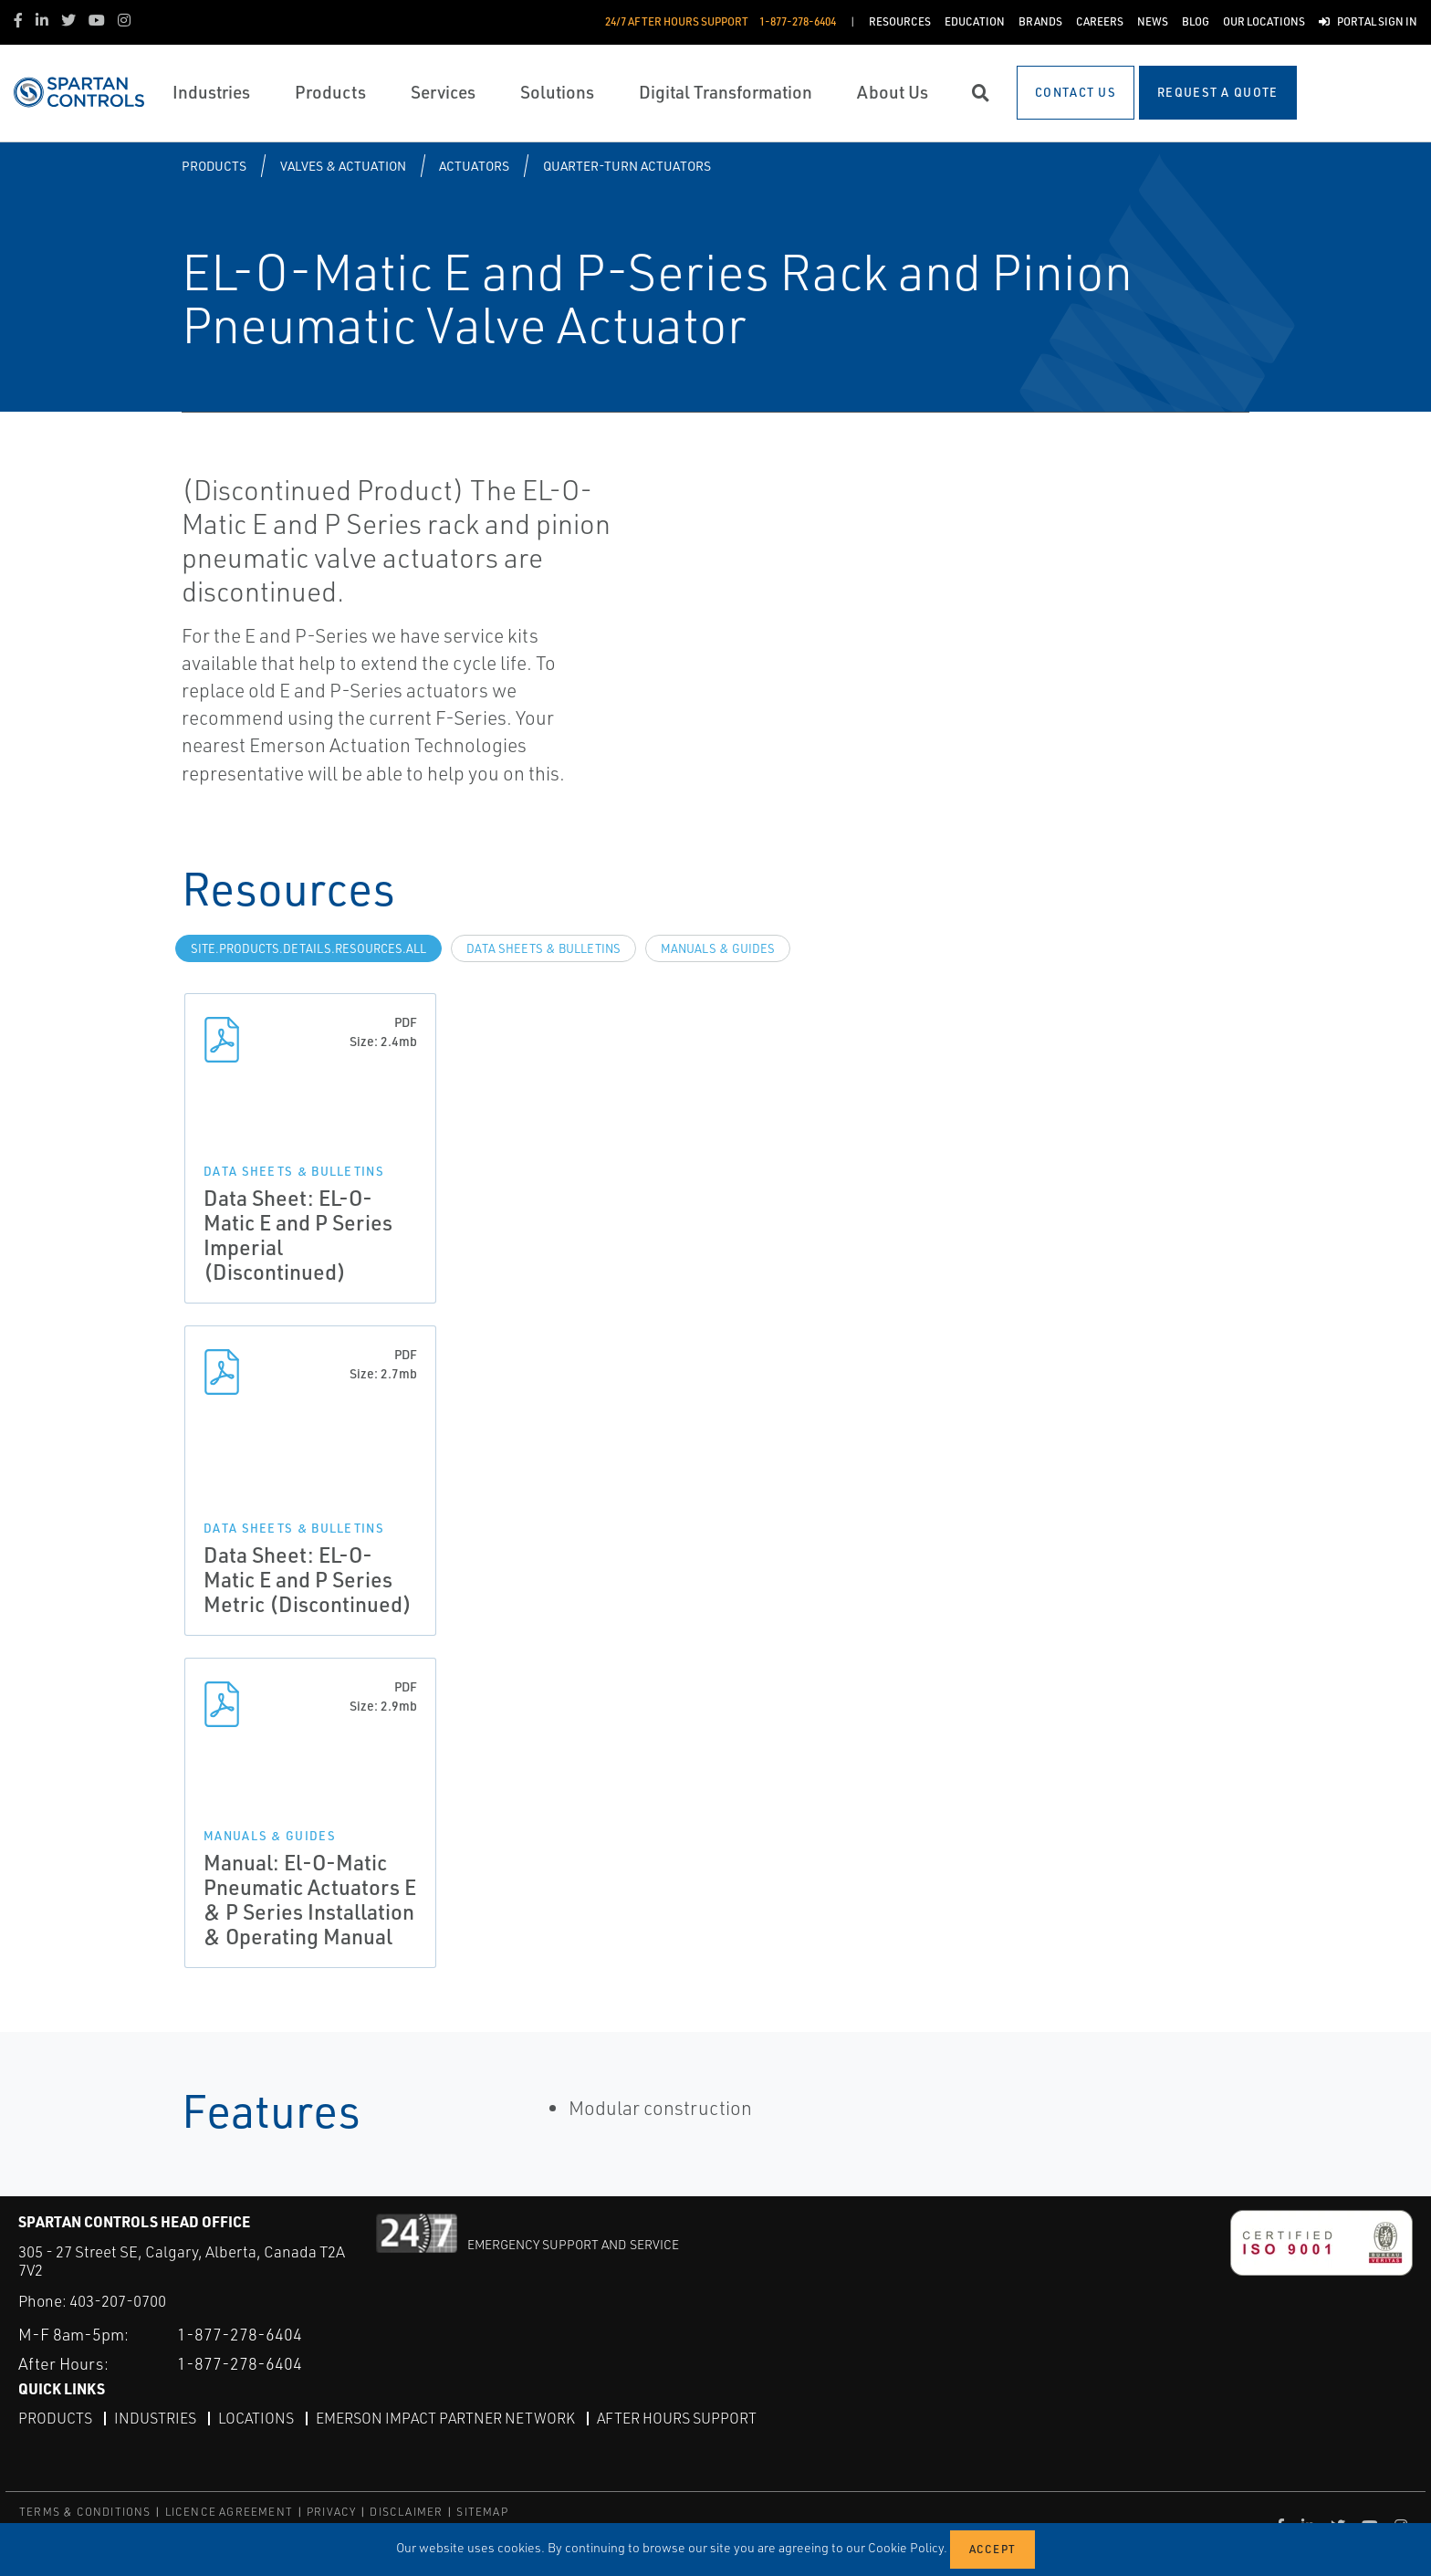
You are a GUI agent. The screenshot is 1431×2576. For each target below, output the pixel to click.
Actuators (474, 165)
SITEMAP (481, 2511)
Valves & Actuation (343, 165)
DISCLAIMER (406, 2511)
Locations (256, 2418)
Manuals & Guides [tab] (718, 948)
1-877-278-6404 (239, 2334)
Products (214, 165)
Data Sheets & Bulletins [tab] (543, 948)
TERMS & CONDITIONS (85, 2511)
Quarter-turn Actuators (627, 165)
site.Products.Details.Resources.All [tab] (308, 948)
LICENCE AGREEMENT (229, 2511)
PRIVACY (331, 2511)
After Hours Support (677, 2418)
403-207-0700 (117, 2300)
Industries (155, 2418)
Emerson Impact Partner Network (445, 2418)
